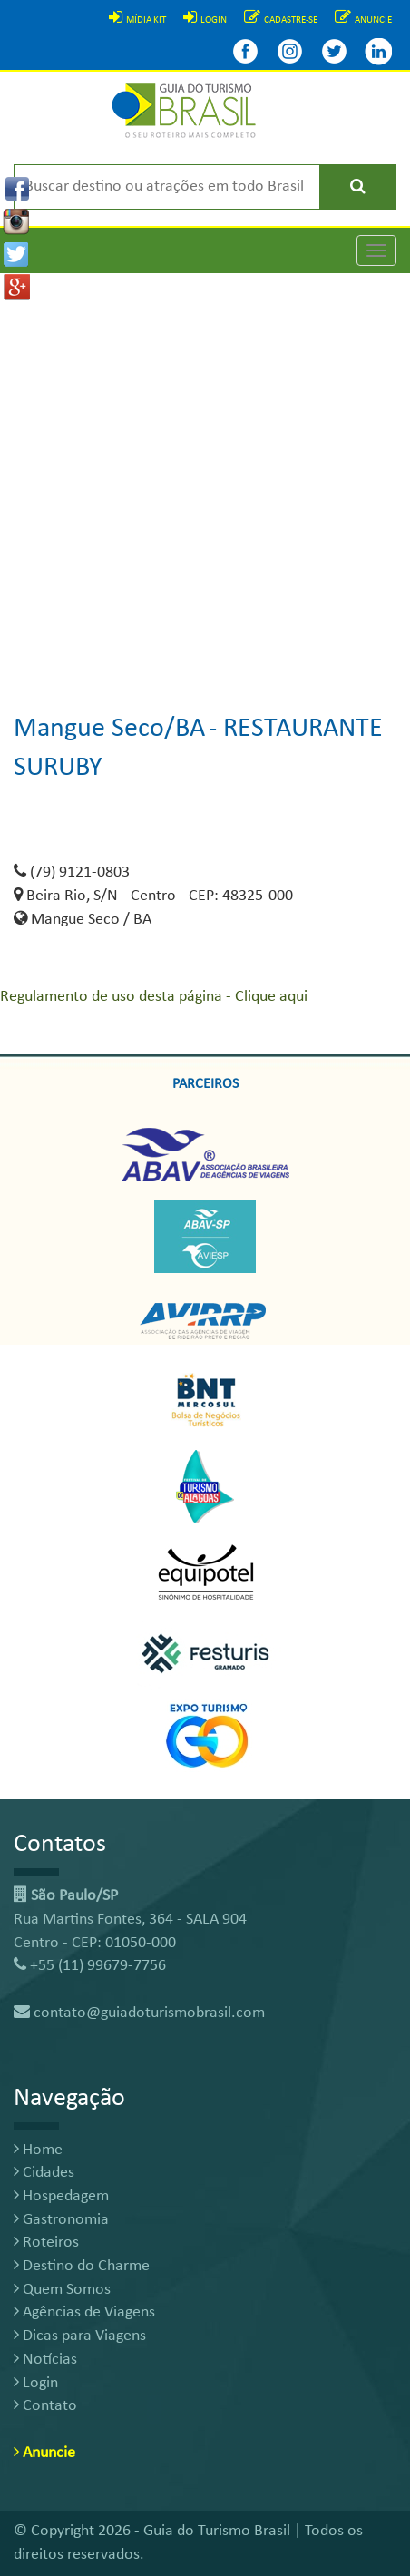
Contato (45, 2405)
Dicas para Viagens (80, 2336)
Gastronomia (61, 2219)
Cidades (44, 2172)
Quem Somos (62, 2289)
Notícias (45, 2359)
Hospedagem (61, 2196)
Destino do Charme (82, 2266)
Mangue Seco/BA (109, 729)
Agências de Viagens (84, 2312)
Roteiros (46, 2242)
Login (36, 2383)
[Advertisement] (205, 478)
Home (38, 2150)
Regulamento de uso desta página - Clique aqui (154, 996)
